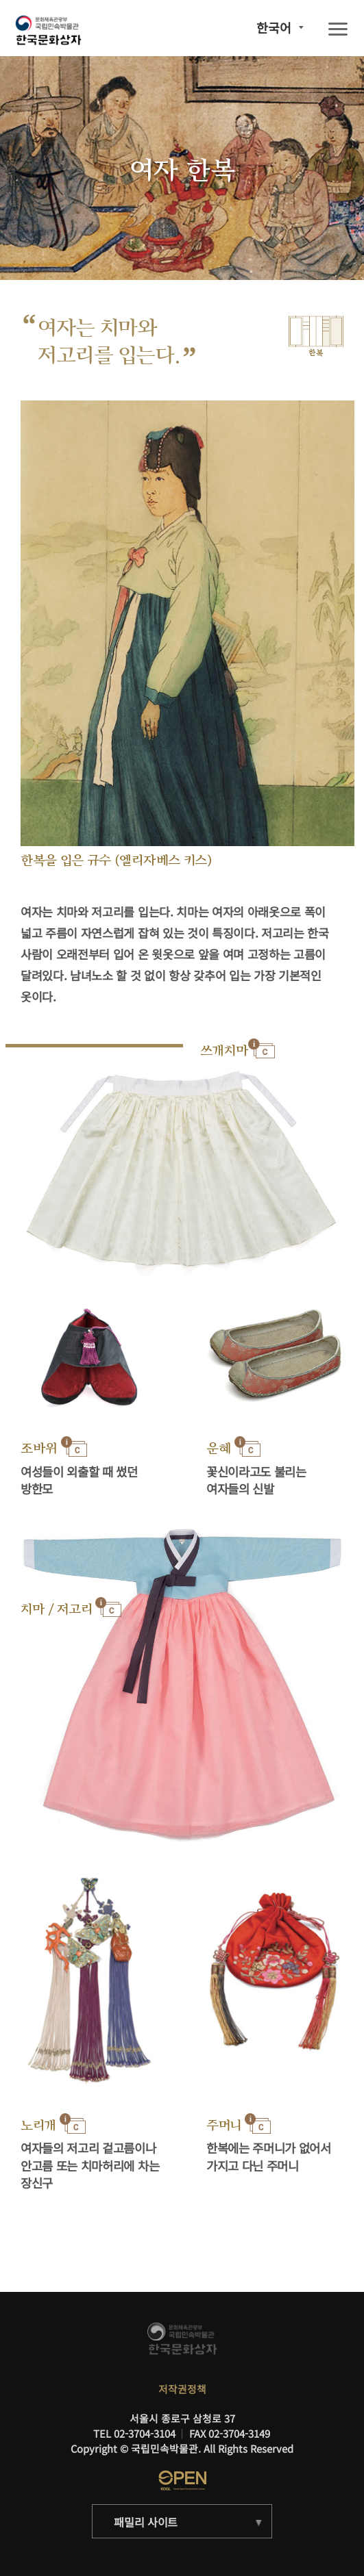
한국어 (273, 27)
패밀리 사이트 (146, 2522)
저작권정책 (182, 2389)
